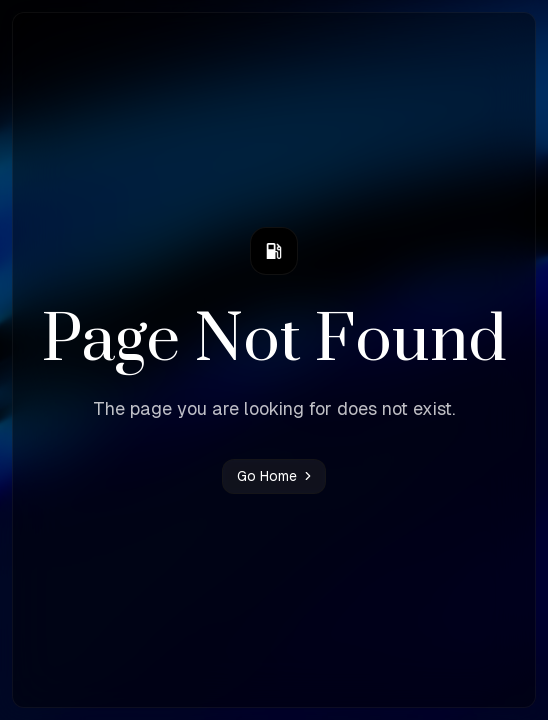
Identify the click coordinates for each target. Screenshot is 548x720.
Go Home (276, 476)
